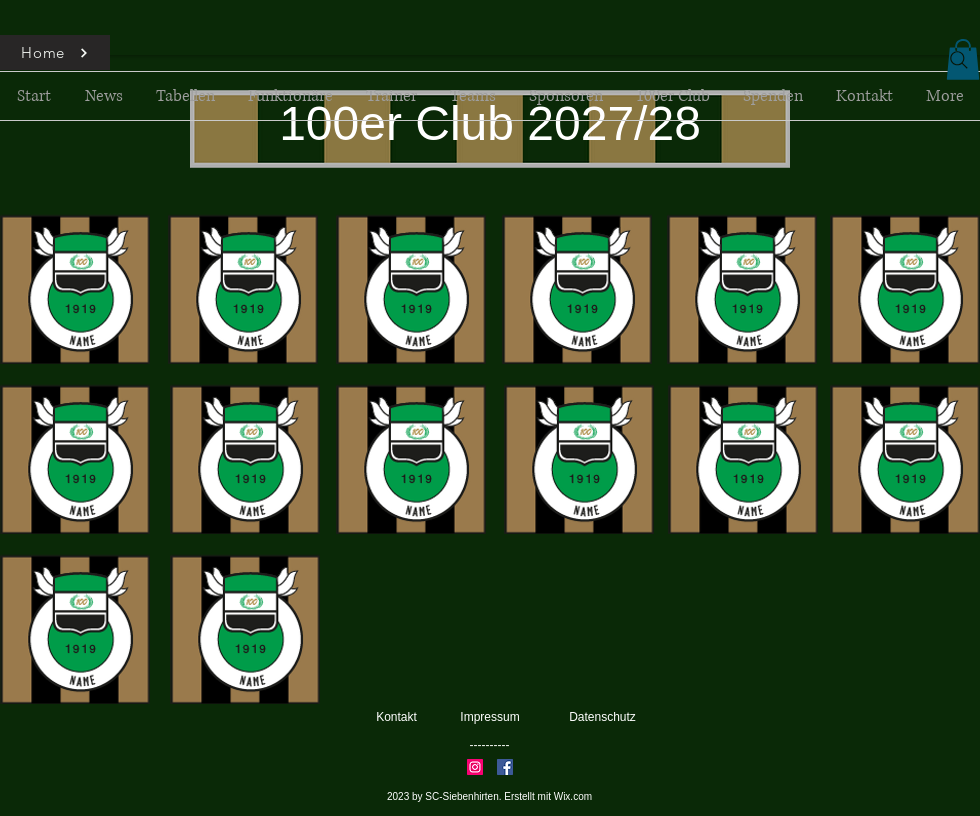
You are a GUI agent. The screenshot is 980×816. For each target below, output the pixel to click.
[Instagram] (475, 767)
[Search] (959, 60)
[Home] (55, 52)
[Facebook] (505, 767)
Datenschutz (602, 717)
